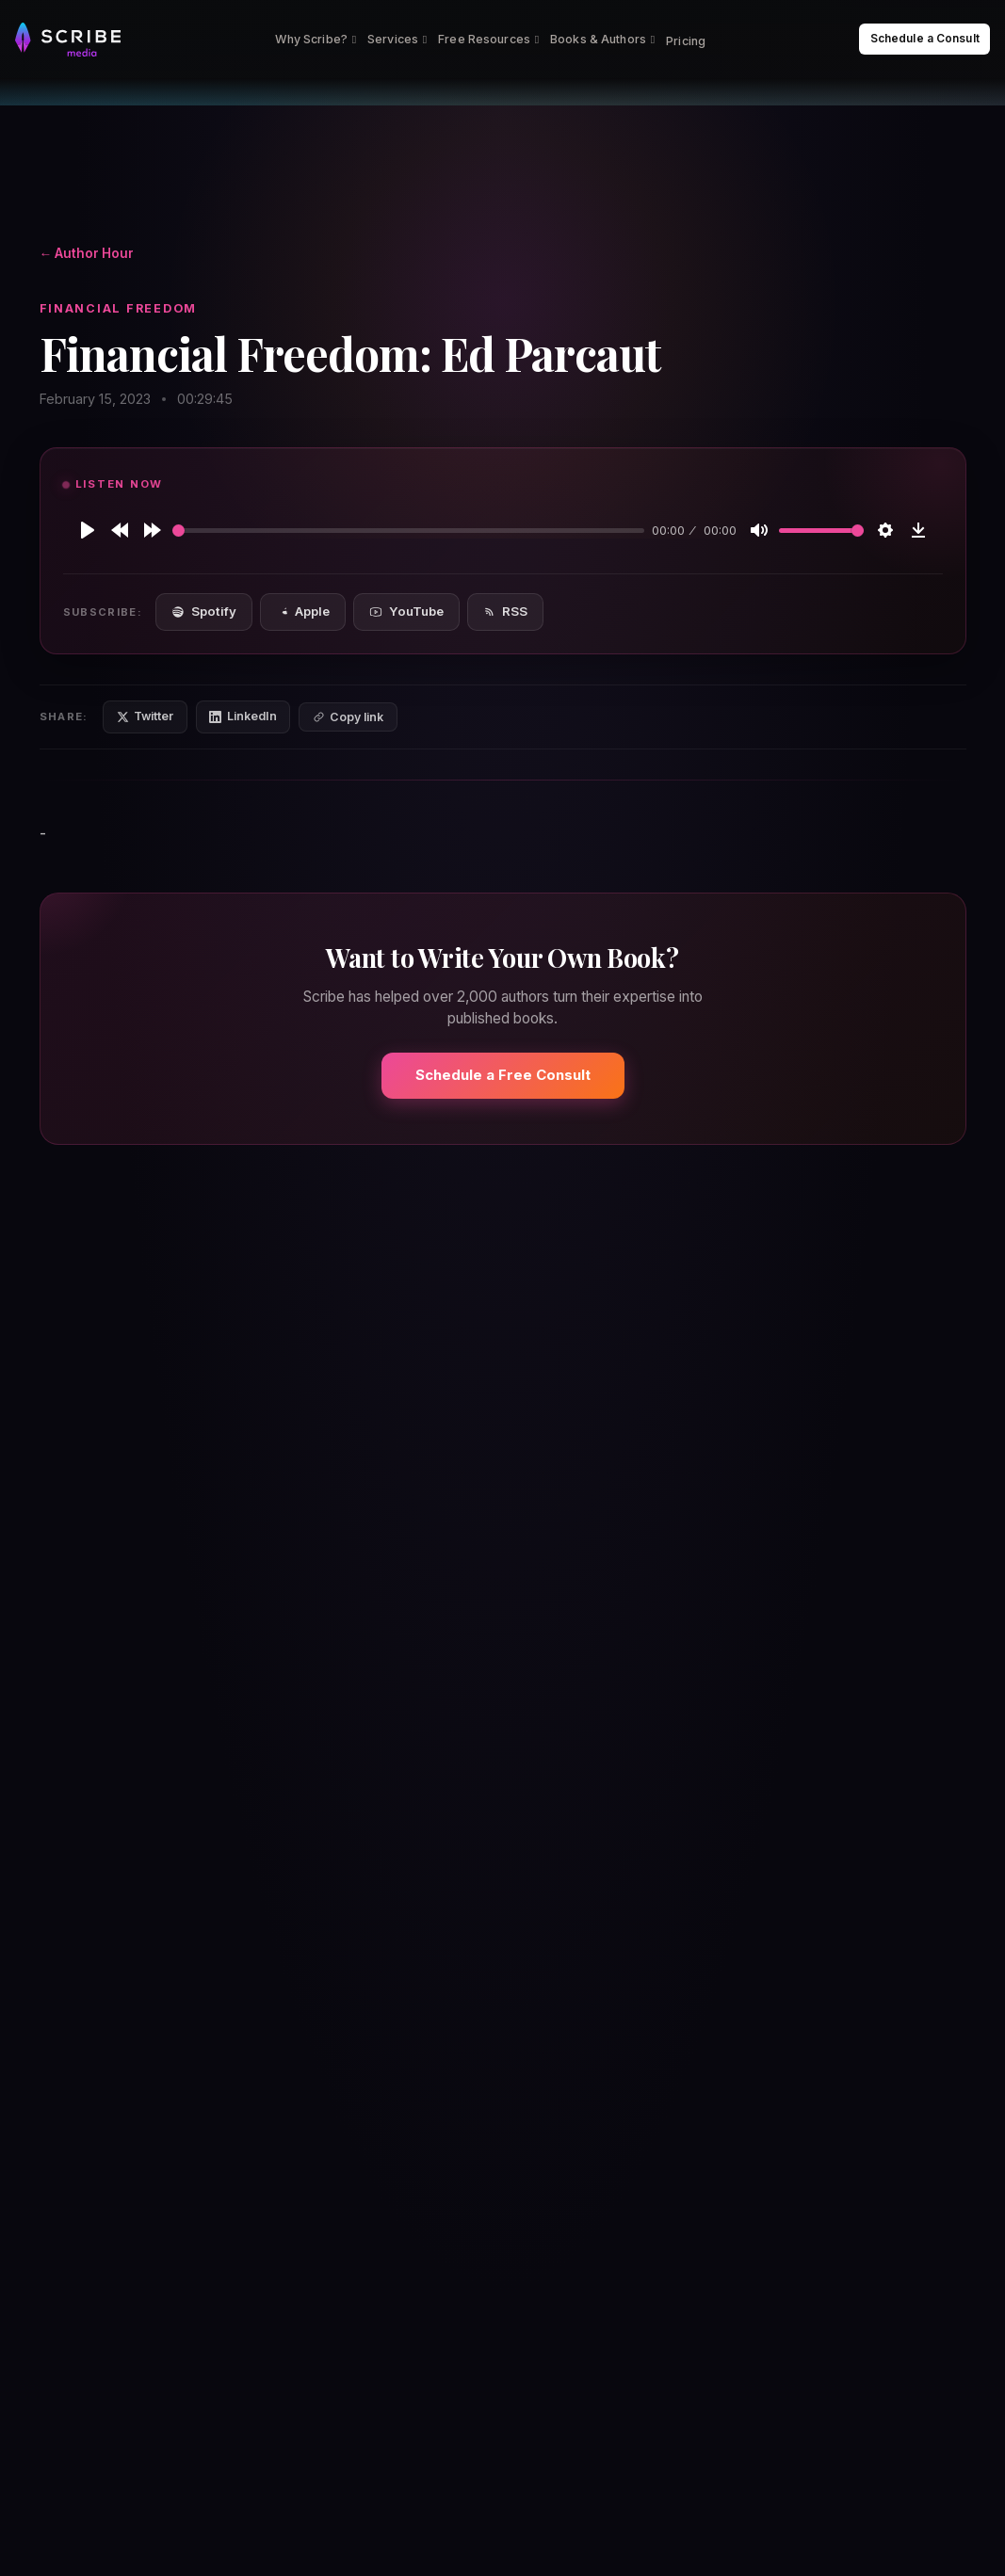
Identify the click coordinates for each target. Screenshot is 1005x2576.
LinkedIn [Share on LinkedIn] (243, 716)
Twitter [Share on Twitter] (145, 716)
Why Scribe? (316, 39)
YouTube (406, 611)
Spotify (203, 611)
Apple (303, 611)
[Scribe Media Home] (68, 39)
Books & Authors (602, 39)
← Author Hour (87, 253)
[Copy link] (348, 717)
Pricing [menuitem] (685, 41)
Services (397, 39)
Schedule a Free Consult (503, 1075)
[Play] (88, 530)
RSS (505, 611)
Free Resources (488, 39)
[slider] (408, 530)
